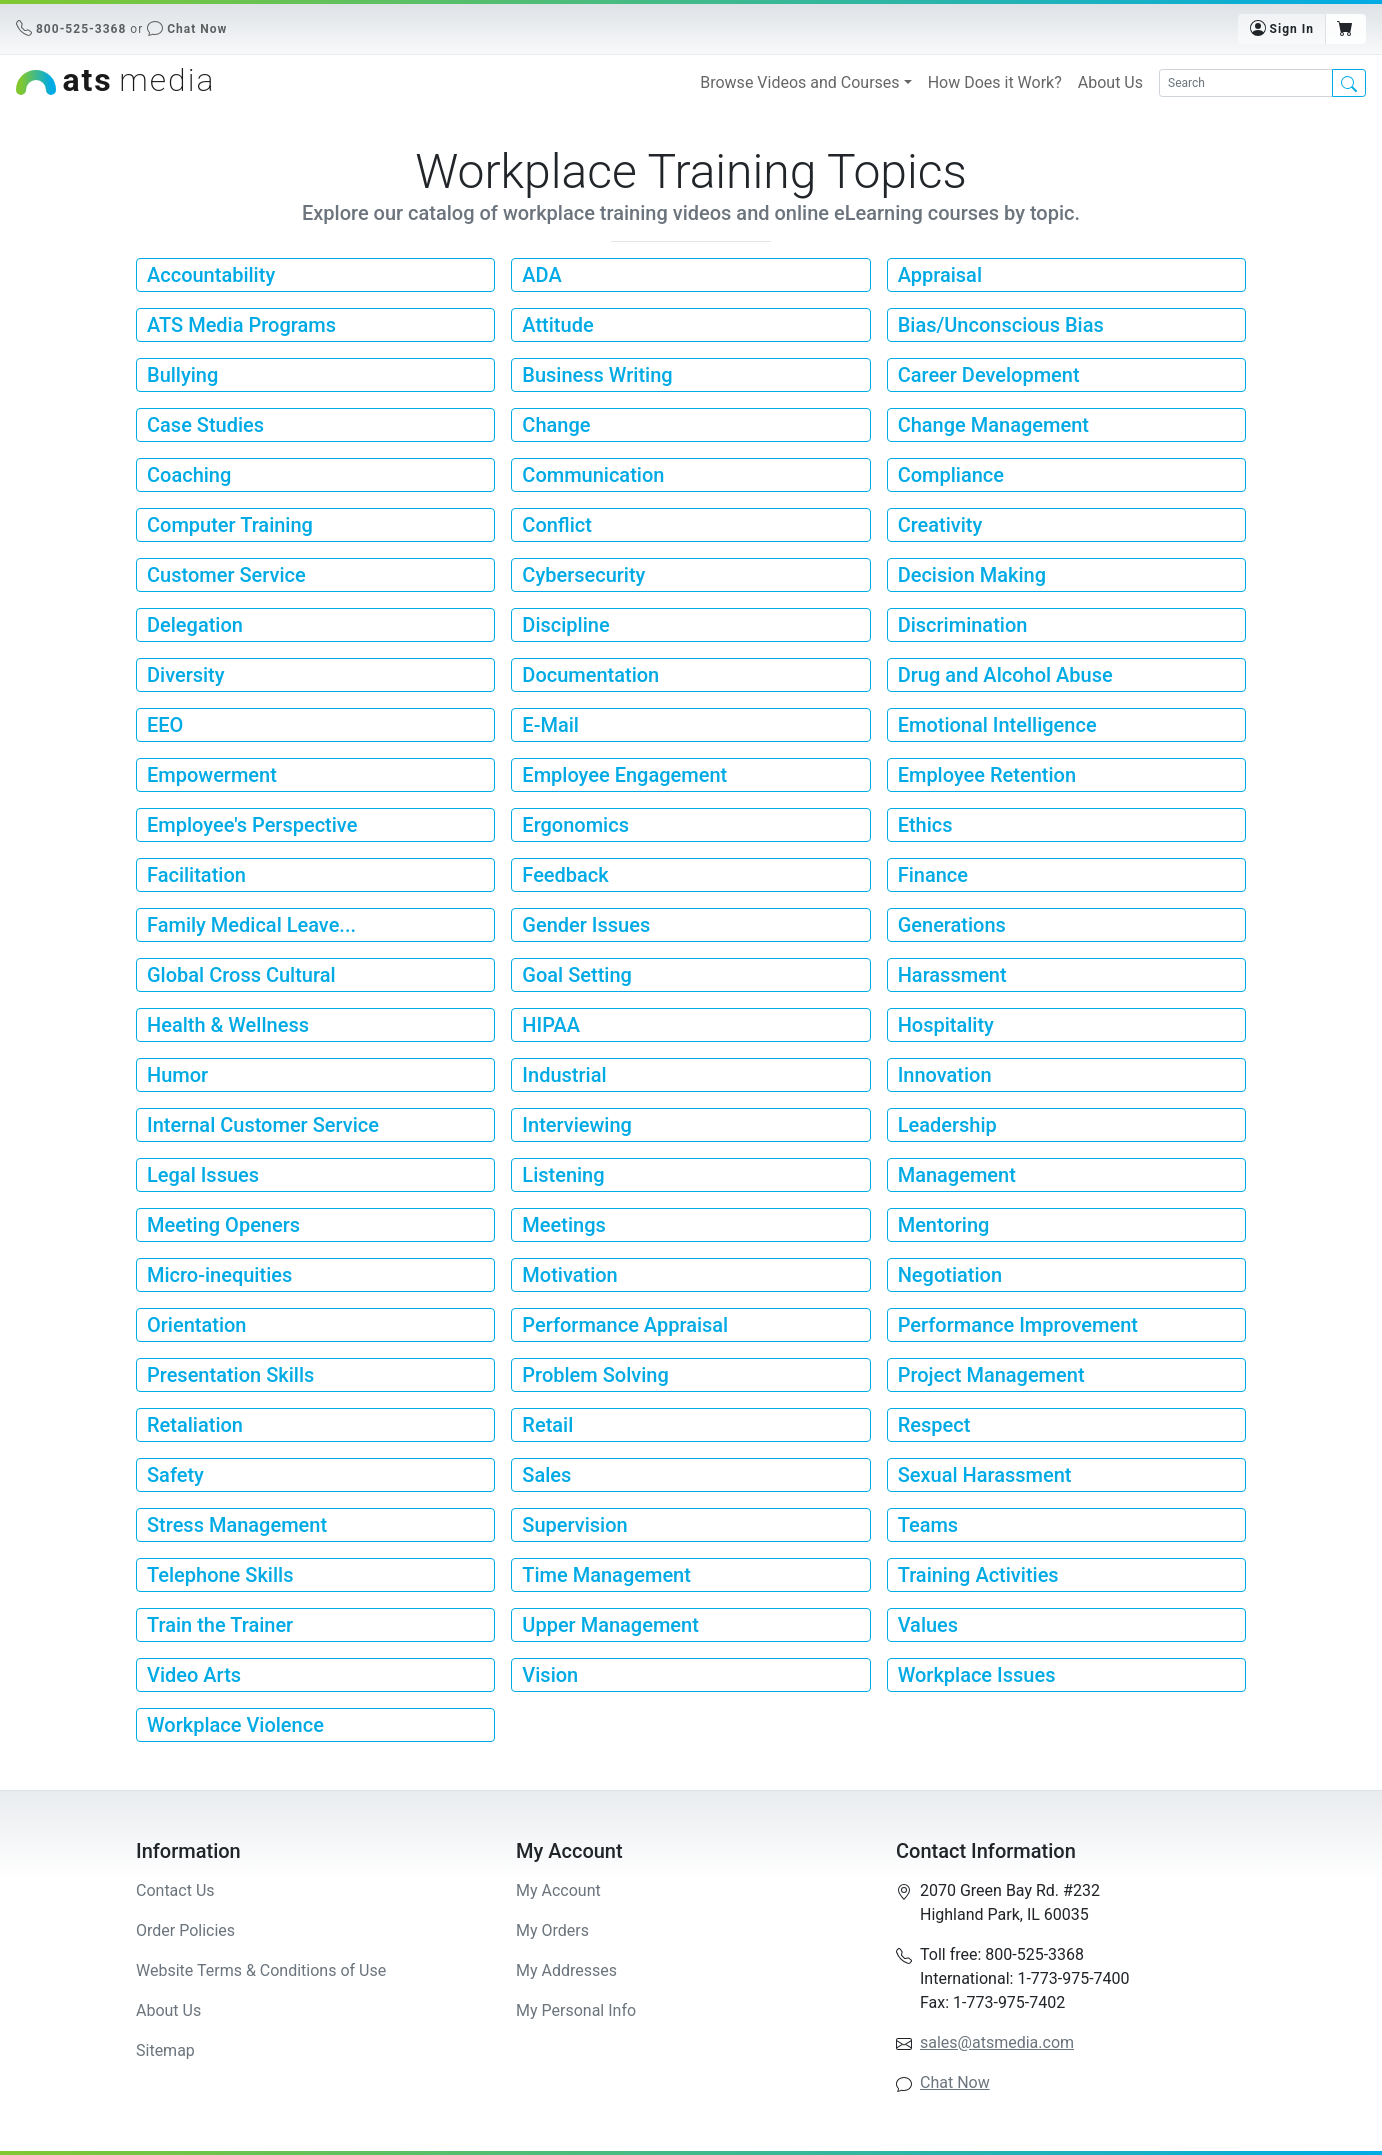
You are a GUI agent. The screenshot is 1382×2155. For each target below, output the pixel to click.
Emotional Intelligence (997, 725)
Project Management (991, 1375)
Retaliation (195, 1425)
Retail (547, 1425)
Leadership (947, 1125)
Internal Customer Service (263, 1125)
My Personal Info (576, 2010)
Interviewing (577, 1125)
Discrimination (963, 625)
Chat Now (197, 29)
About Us (1110, 82)
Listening (563, 1175)
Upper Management (610, 1625)
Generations (952, 925)
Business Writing (597, 375)
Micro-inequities (219, 1275)
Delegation (195, 625)
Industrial (564, 1075)
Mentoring (944, 1225)
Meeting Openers (223, 1225)
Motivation (569, 1275)
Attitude (557, 325)
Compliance (951, 475)
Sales (546, 1475)
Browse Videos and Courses (799, 82)
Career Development (989, 375)
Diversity (186, 675)
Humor (177, 1075)
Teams (928, 1525)
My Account (558, 1890)
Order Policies (185, 1930)
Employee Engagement (624, 775)
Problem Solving (595, 1375)
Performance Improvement (1018, 1325)
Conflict (557, 525)
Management (957, 1175)
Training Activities (978, 1575)
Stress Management (237, 1525)
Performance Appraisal (625, 1325)
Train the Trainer (220, 1625)
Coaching (189, 475)
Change (556, 425)
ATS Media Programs (241, 325)
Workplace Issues (977, 1675)
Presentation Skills (230, 1375)
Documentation (590, 675)
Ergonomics (575, 825)
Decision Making (972, 575)
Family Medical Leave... (251, 925)
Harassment (952, 975)
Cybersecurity (583, 575)
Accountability (211, 275)
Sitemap (165, 2050)
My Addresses (566, 1970)
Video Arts (194, 1675)
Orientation (196, 1325)
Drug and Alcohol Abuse (1005, 675)
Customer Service (226, 575)
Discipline (565, 625)
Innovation (945, 1075)
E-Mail (550, 725)
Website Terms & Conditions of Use (261, 1970)
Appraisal (940, 275)
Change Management (993, 425)
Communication (593, 475)
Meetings (563, 1225)
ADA (541, 275)
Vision (550, 1675)
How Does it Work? (995, 82)
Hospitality (946, 1025)
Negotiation (950, 1275)
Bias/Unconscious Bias (1001, 325)
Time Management (606, 1575)
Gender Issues (586, 925)
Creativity (940, 525)
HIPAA (551, 1025)
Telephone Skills (220, 1575)
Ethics (925, 825)
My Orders (552, 1930)
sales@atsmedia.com (997, 2042)
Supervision (574, 1525)
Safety (175, 1475)
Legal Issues (203, 1175)
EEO (165, 725)
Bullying (182, 375)
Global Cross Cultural (241, 975)
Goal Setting (577, 975)
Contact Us (175, 1890)
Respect (934, 1425)
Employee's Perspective (252, 825)
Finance (933, 875)
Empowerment (212, 775)
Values (928, 1625)
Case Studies (205, 425)
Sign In (1282, 28)
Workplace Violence (235, 1725)
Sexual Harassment (985, 1475)
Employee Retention (987, 775)
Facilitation (196, 875)
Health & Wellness (228, 1025)
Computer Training (230, 525)
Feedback (565, 875)
